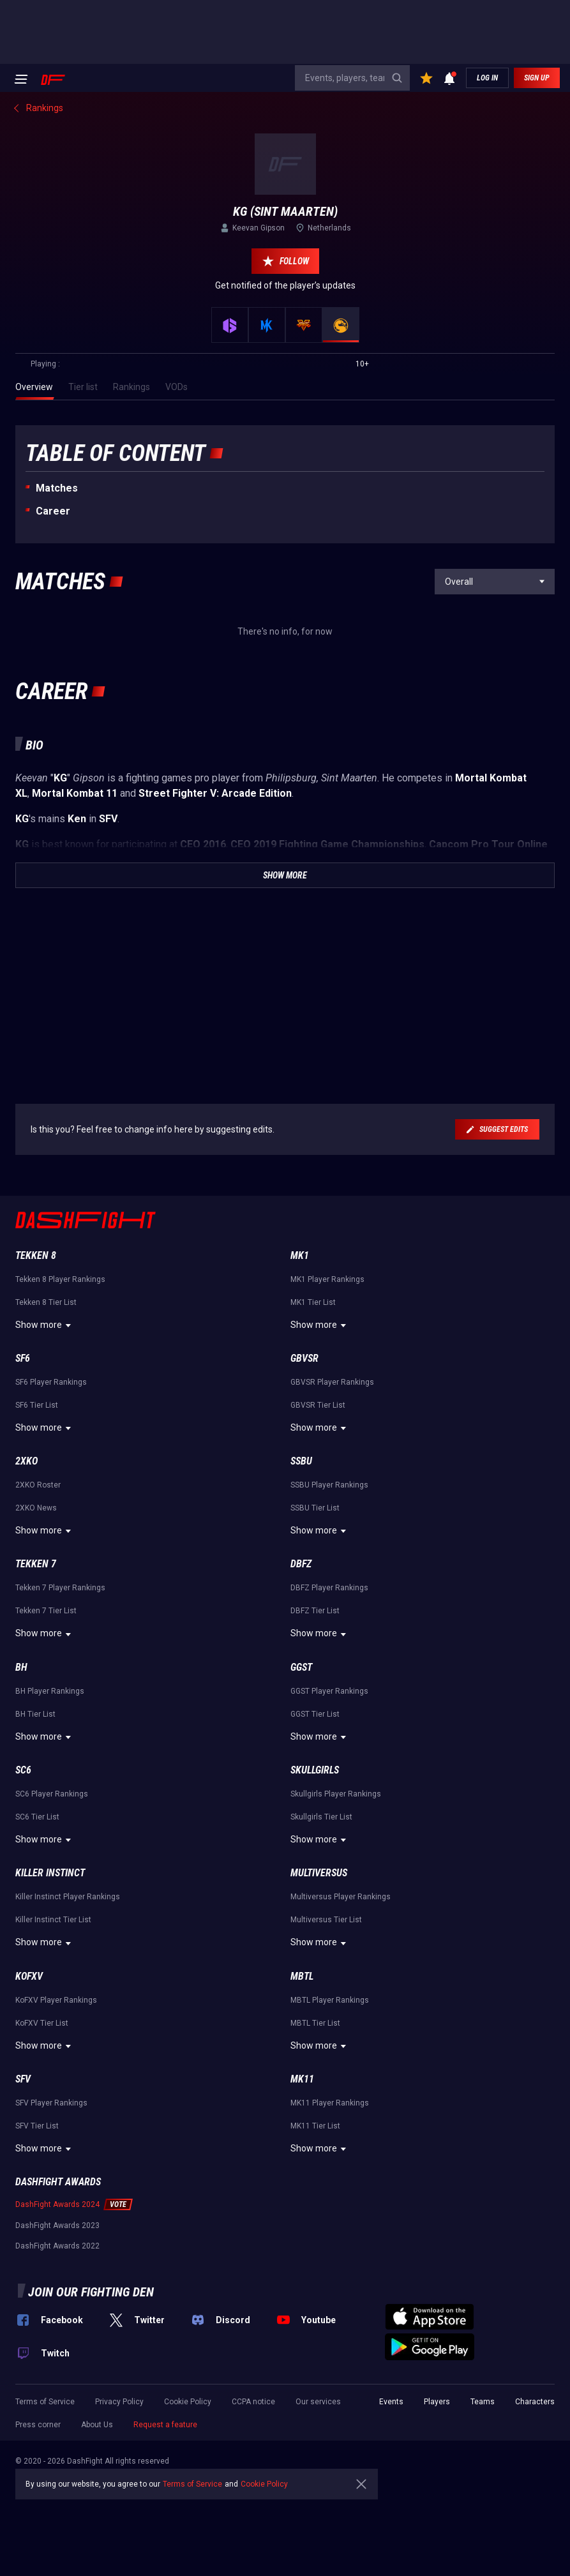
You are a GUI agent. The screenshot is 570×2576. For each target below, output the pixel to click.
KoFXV (29, 1976)
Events (391, 2401)
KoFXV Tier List (41, 2023)
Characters (535, 2401)
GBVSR (304, 1358)
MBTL (301, 1976)
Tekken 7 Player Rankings (60, 1587)
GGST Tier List (315, 1714)
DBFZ (300, 1564)
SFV (23, 2079)
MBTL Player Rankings (329, 2000)
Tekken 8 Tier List (46, 1302)
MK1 (299, 1255)
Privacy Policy (119, 2401)
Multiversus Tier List (326, 1919)
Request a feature (165, 2424)
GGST (301, 1667)
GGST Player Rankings (329, 1691)
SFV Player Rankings (51, 2102)
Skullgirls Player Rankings (335, 1793)
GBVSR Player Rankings (332, 1382)
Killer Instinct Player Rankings (67, 1896)
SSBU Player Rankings (329, 1484)
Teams (482, 2401)
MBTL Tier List (315, 2023)
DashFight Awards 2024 (57, 2204)
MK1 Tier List (313, 1302)
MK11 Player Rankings (329, 2102)
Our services (318, 2401)
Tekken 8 (35, 1255)
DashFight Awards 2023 (57, 2225)
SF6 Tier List (36, 1405)
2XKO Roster (38, 1484)
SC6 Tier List (37, 1816)
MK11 (302, 2079)
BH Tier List (35, 1714)
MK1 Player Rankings (327, 1279)
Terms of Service (45, 2401)
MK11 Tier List (315, 2125)
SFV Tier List (37, 2125)
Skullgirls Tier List (321, 1816)
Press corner (38, 2424)
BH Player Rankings (49, 1691)
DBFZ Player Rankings (329, 1587)
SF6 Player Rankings (51, 1382)
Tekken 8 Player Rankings (60, 1279)
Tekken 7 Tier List (46, 1610)
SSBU (301, 1461)
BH (21, 1667)
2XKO (26, 1461)
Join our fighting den (91, 2292)
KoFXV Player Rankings (56, 2000)
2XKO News (36, 1507)
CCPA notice (253, 2401)
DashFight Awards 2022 (57, 2245)
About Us (97, 2424)
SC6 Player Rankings (51, 1793)
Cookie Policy (187, 2401)
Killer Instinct (50, 1873)
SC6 (23, 1770)
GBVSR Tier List (317, 1405)
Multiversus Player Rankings (340, 1896)
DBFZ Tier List (315, 1610)
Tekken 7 (35, 1564)
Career (53, 511)
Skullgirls (314, 1770)
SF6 (22, 1358)
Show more (45, 1325)
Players (437, 2401)
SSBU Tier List (315, 1507)
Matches (57, 488)
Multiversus (318, 1873)
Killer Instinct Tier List (53, 1919)
